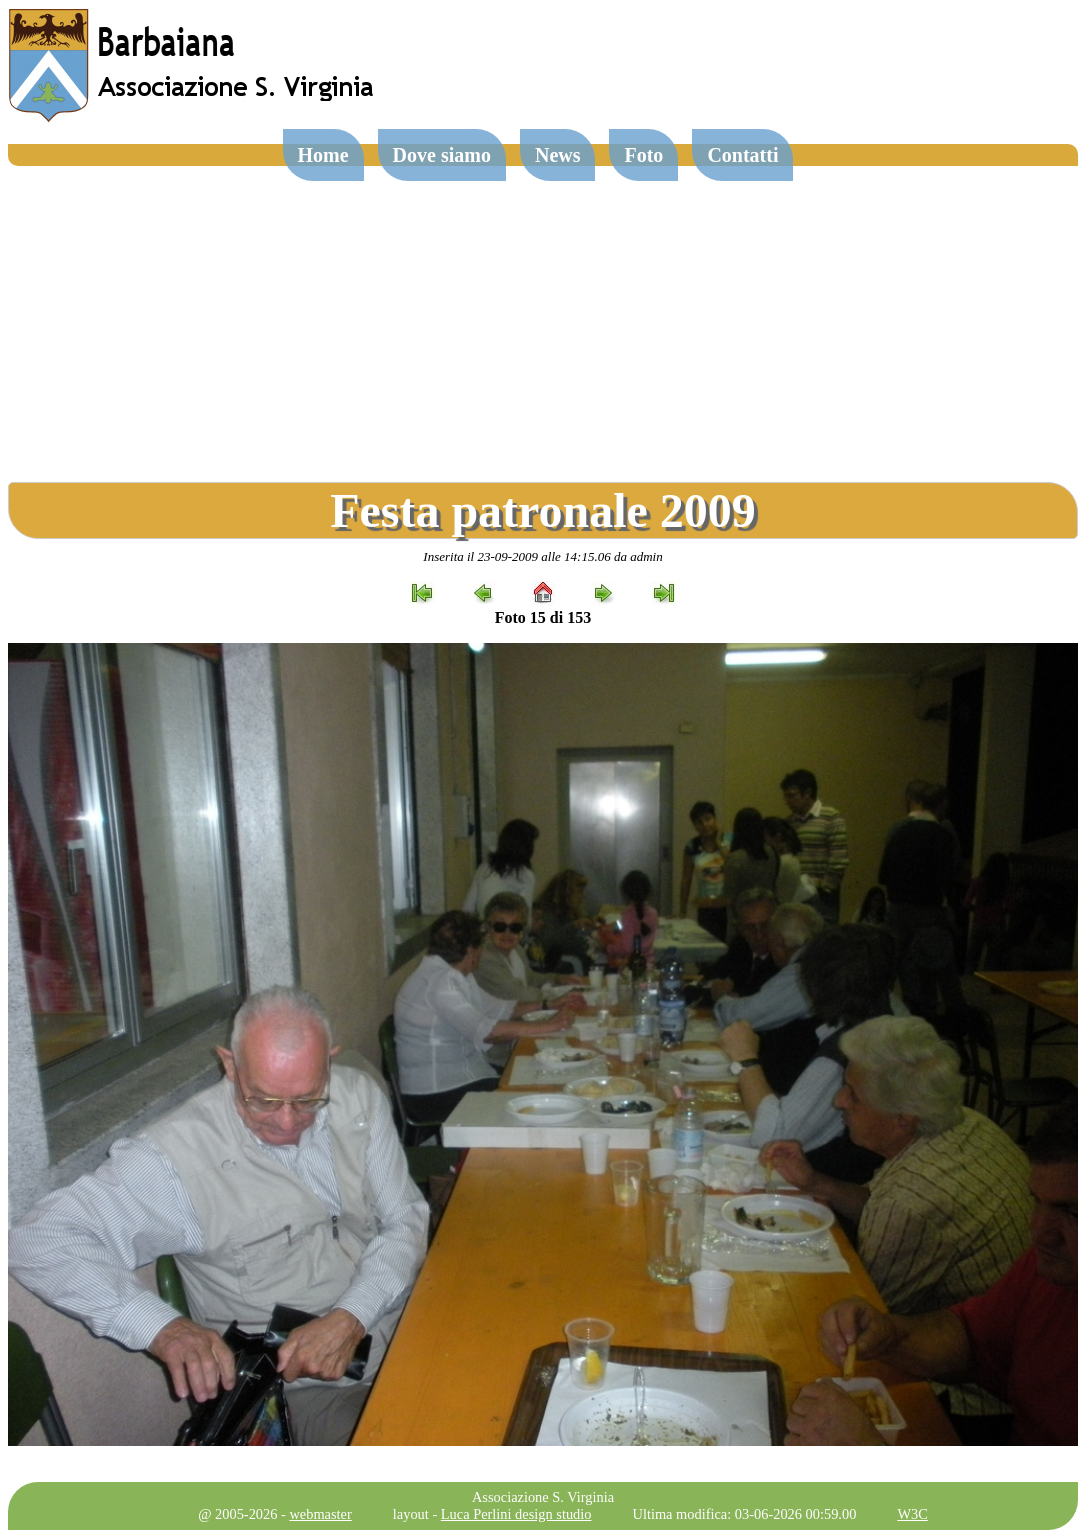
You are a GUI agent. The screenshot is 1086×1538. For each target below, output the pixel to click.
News (558, 155)
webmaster (320, 1514)
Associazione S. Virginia (543, 1497)
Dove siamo (442, 155)
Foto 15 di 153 (543, 617)
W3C (912, 1514)
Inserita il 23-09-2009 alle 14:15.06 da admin (542, 556)
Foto (643, 155)
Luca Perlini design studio (516, 1514)
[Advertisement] (543, 316)
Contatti (742, 155)
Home (323, 155)
